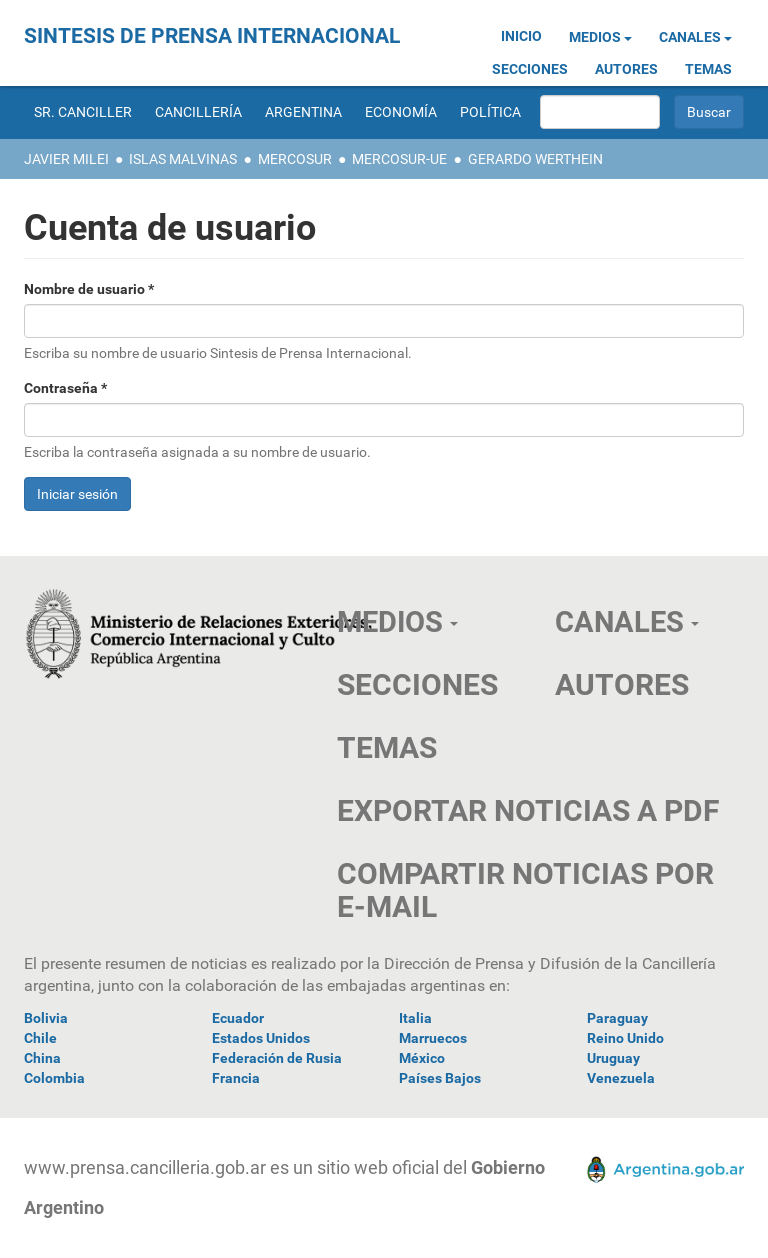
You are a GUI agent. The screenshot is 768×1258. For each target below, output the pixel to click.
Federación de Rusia (277, 1058)
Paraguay (617, 1018)
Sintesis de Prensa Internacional (212, 36)
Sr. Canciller (83, 112)
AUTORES (622, 684)
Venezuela (621, 1078)
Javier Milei (66, 159)
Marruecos (433, 1038)
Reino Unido (625, 1038)
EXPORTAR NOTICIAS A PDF (528, 810)
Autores (626, 69)
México (422, 1058)
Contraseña (65, 388)
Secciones (530, 69)
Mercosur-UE (399, 159)
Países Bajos (440, 1078)
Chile (40, 1038)
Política (490, 112)
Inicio (521, 36)
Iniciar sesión (77, 494)
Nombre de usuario (89, 289)
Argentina (303, 112)
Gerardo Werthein (535, 159)
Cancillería (198, 112)
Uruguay (613, 1058)
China (42, 1058)
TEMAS (387, 747)
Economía (401, 112)
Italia (415, 1018)
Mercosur (295, 159)
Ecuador (238, 1018)
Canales (695, 37)
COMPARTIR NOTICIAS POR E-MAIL (525, 890)
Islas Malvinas (183, 159)
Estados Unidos (261, 1038)
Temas (708, 69)
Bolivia (46, 1018)
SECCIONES (417, 684)
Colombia (54, 1078)
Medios (600, 37)
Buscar (709, 112)
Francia (236, 1078)
